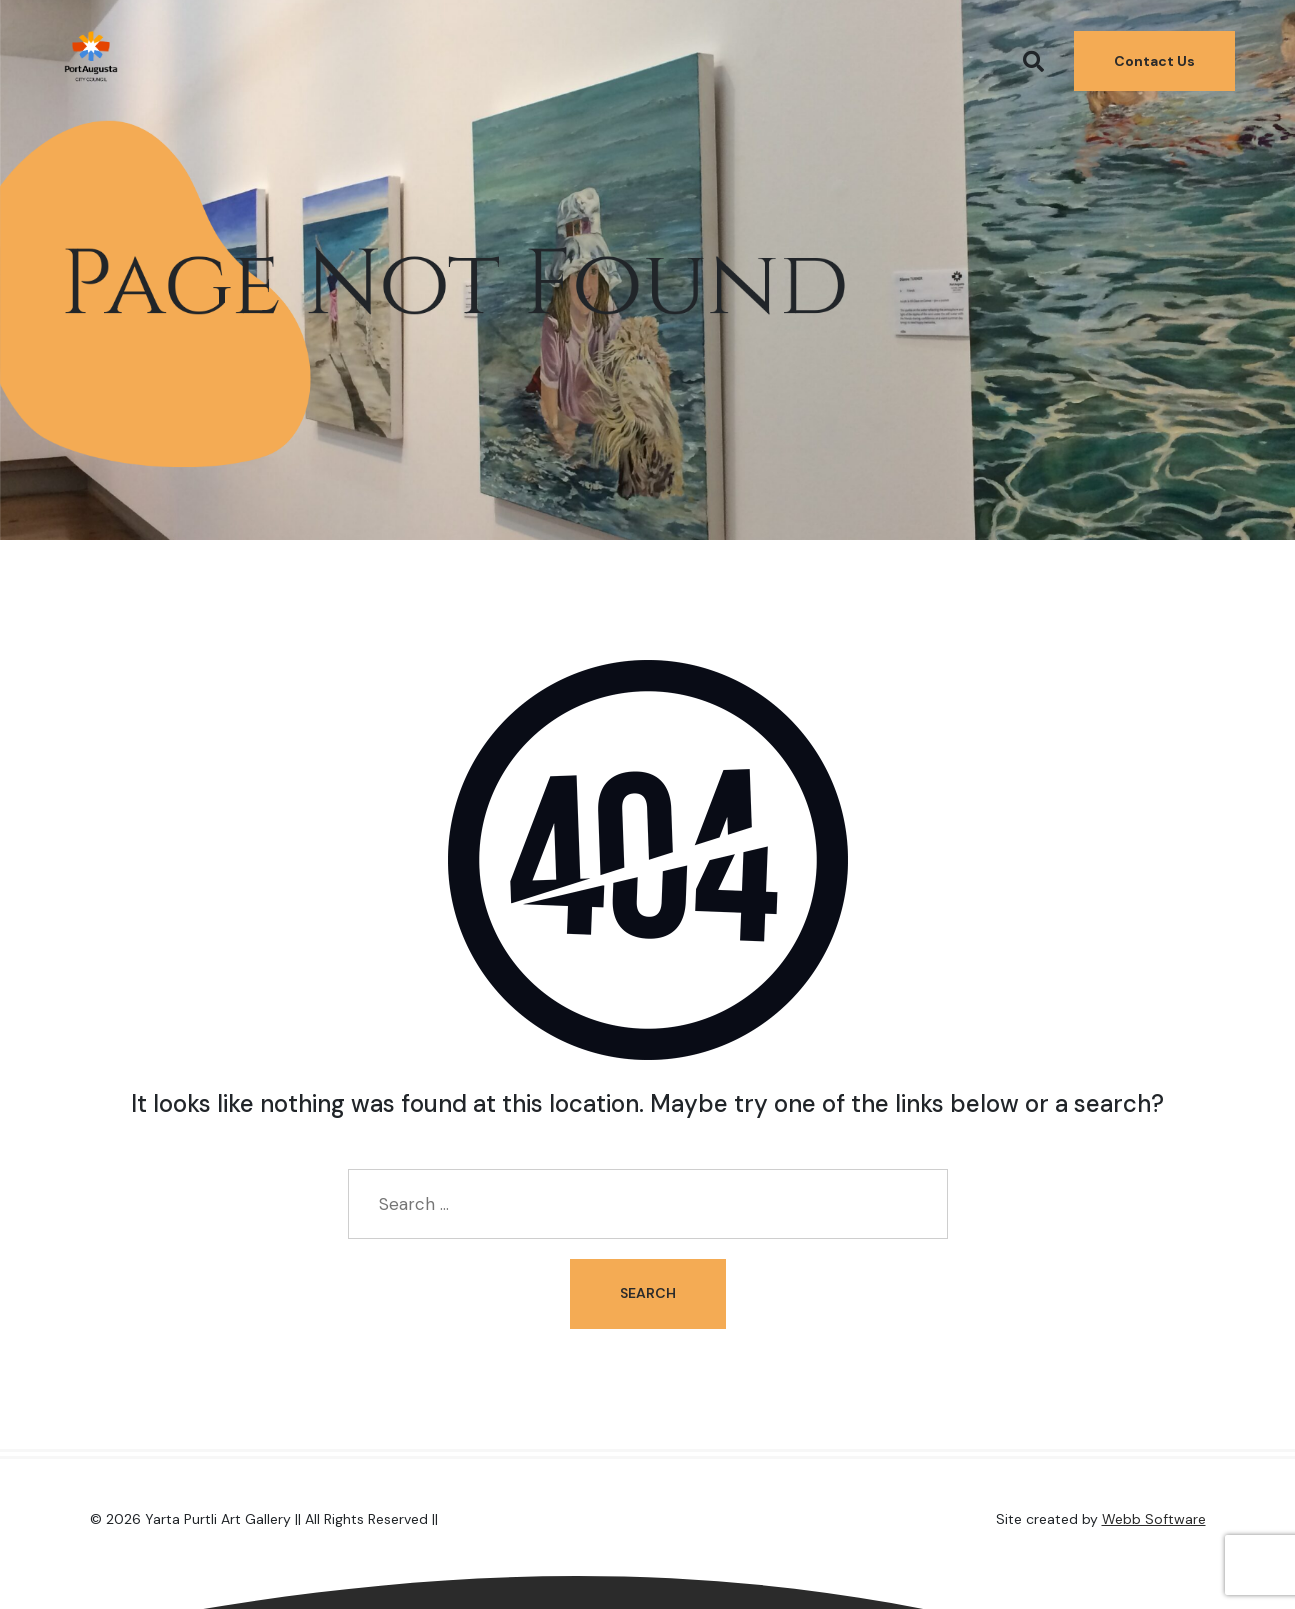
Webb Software (1154, 1519)
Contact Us (1154, 55)
